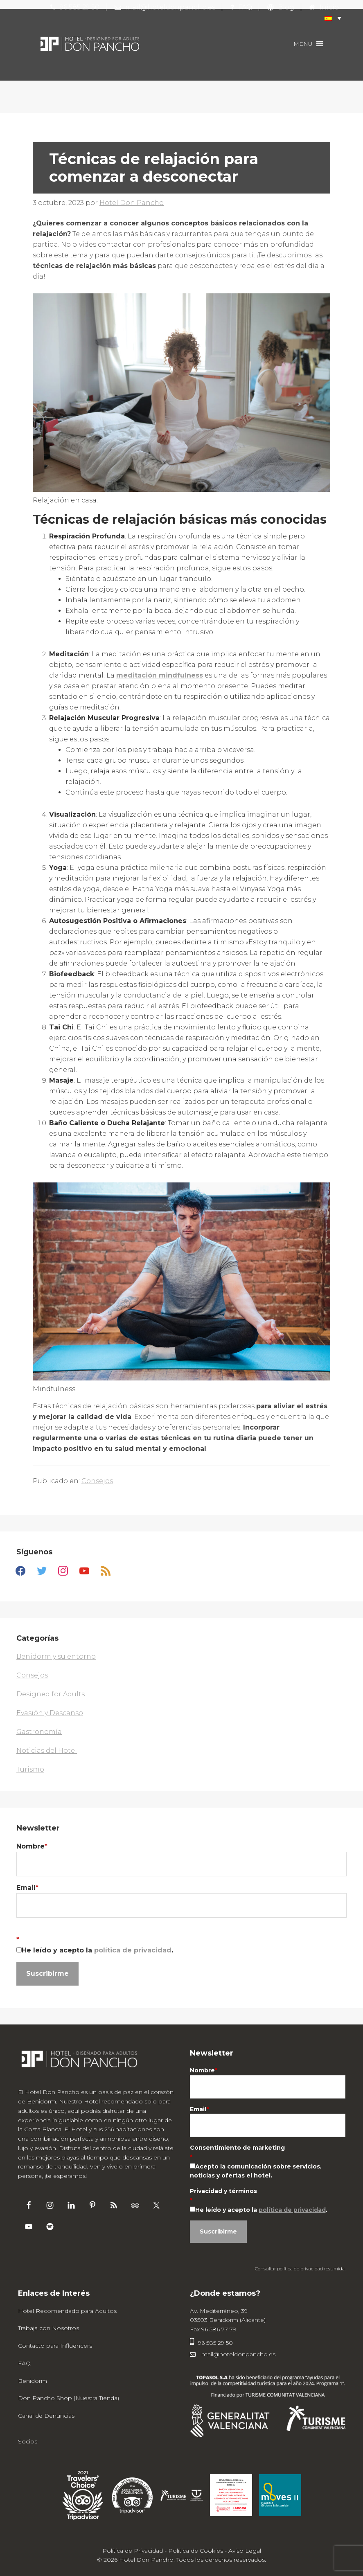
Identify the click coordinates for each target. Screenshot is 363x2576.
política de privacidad (132, 1950)
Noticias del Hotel (46, 1750)
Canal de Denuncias (46, 2415)
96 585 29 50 (211, 2342)
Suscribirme (47, 1973)
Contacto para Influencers (55, 2345)
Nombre (31, 1846)
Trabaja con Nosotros (48, 2328)
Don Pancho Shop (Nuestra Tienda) (68, 2398)
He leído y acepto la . (97, 1950)
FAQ (24, 2363)
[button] (329, 18)
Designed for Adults (50, 1694)
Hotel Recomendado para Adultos (67, 2311)
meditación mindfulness (159, 675)
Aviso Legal (244, 2550)
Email (27, 1887)
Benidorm (32, 2381)
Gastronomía (39, 1732)
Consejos (97, 1481)
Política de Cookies (195, 2550)
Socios (27, 2441)
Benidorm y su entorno (56, 1656)
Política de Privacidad (132, 2550)
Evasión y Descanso (49, 1713)
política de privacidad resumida (311, 2269)
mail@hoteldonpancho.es (232, 2354)
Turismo (30, 1769)
